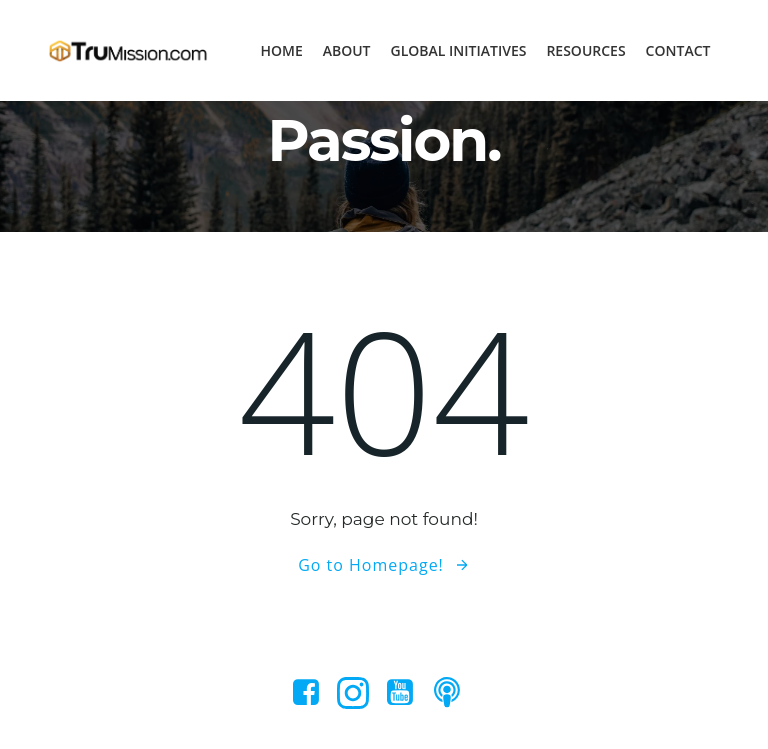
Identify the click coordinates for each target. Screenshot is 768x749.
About (347, 50)
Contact (678, 50)
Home (281, 50)
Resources (585, 50)
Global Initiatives (459, 50)
